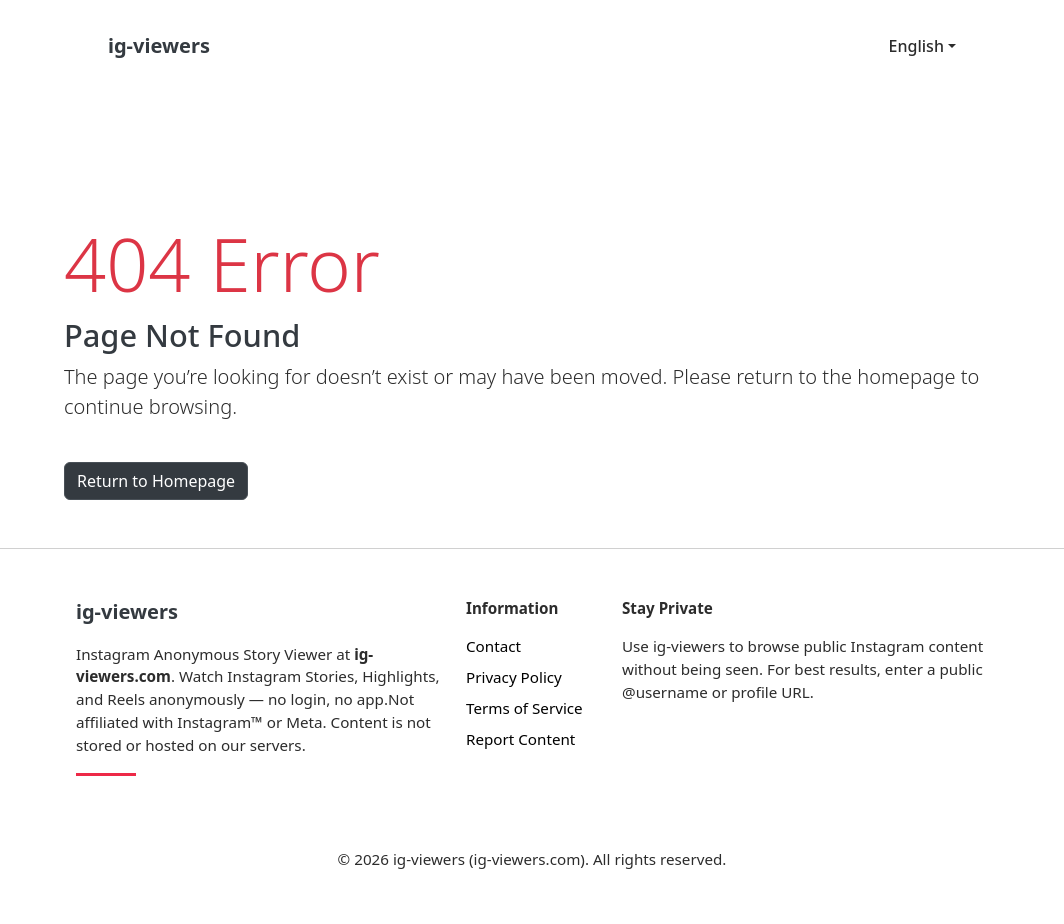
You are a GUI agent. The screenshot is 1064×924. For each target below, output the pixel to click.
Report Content (520, 739)
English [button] (916, 46)
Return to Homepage (156, 481)
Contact (493, 646)
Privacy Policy (514, 677)
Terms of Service (524, 708)
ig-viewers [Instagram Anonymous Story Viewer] (127, 611)
